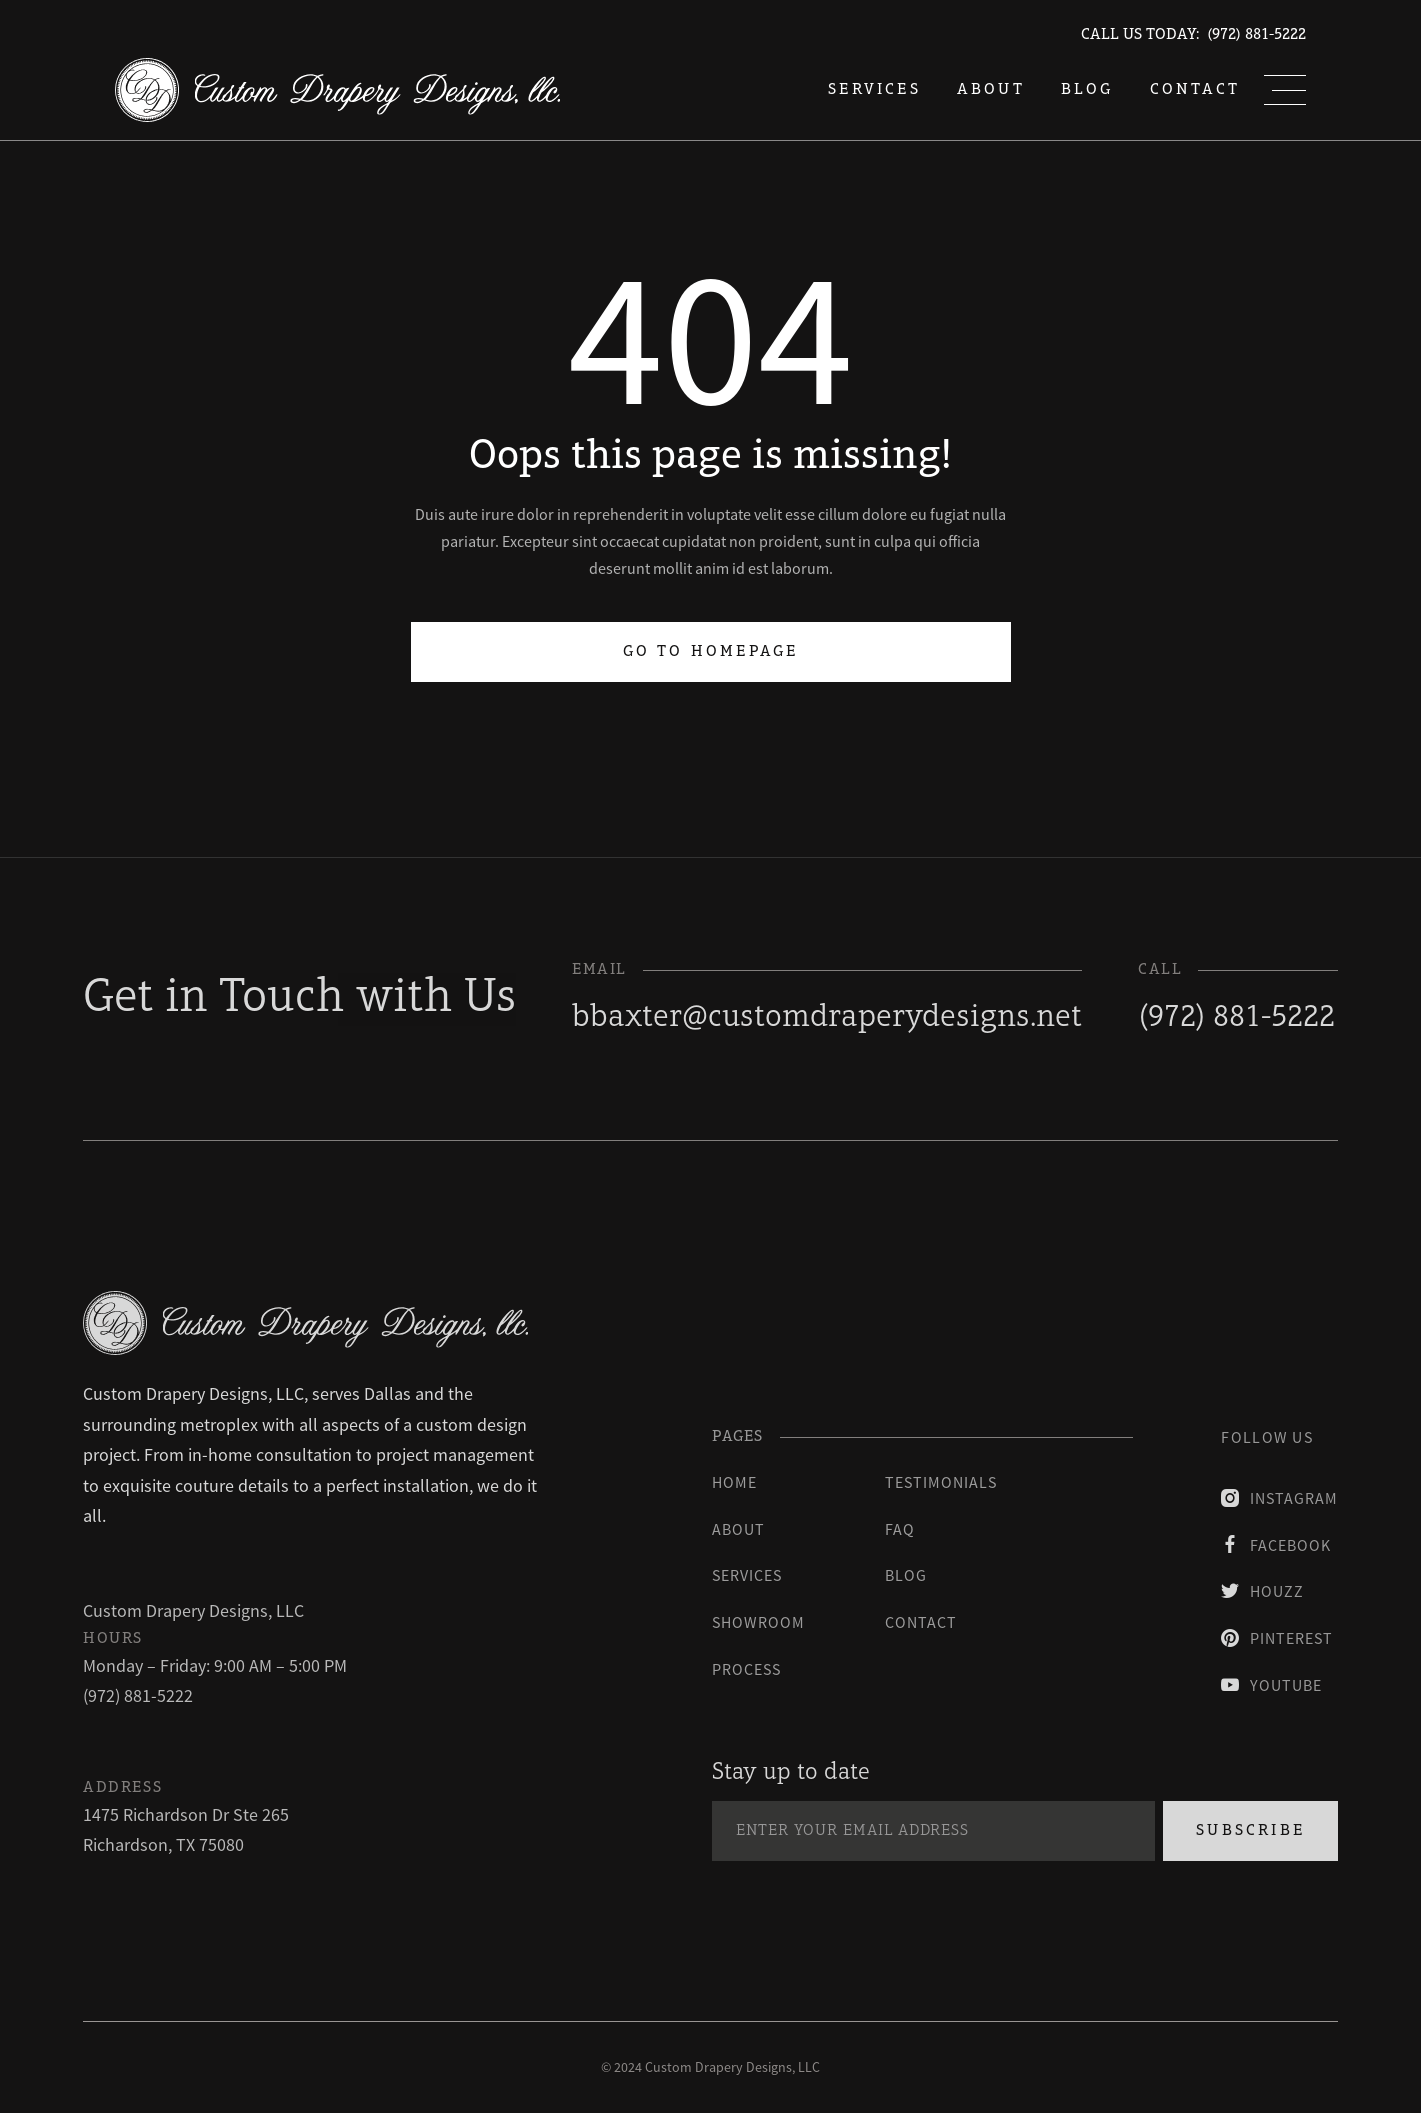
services (874, 90)
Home (734, 1482)
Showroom (758, 1622)
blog (1087, 90)
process (746, 1669)
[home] (337, 90)
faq (900, 1529)
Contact (1195, 90)
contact (921, 1622)
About (991, 90)
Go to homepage (711, 652)
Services (747, 1575)
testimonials (941, 1482)
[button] (1285, 90)
